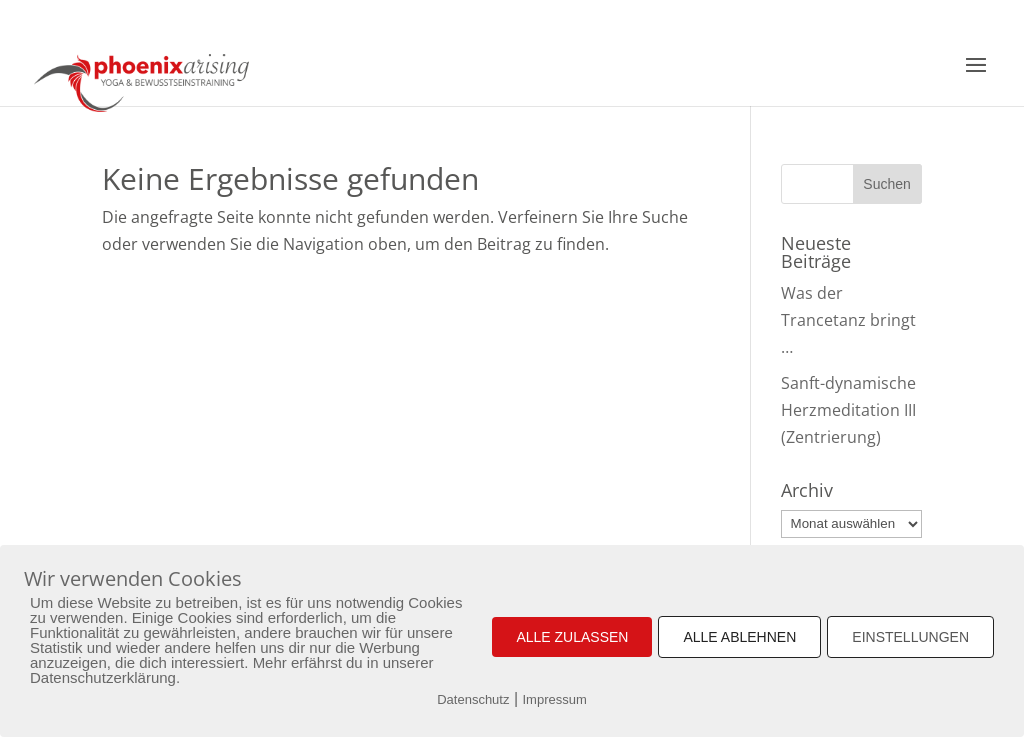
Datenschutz (473, 699)
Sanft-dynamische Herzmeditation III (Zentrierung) (848, 410)
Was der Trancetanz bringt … (848, 320)
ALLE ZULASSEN (572, 637)
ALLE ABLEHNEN (739, 637)
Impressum (555, 699)
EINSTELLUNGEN (910, 637)
